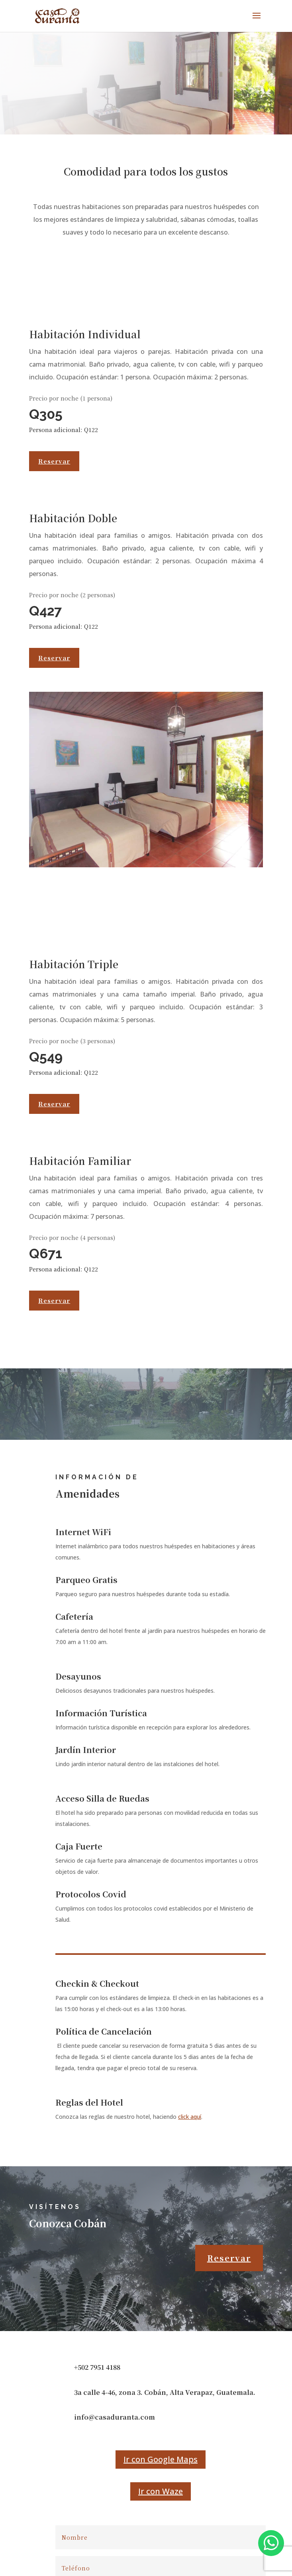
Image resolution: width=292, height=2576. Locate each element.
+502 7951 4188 (97, 2367)
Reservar (54, 461)
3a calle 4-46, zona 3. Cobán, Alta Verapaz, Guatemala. (164, 2392)
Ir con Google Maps (160, 2459)
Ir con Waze (160, 2491)
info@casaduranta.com (114, 2417)
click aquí (189, 2116)
